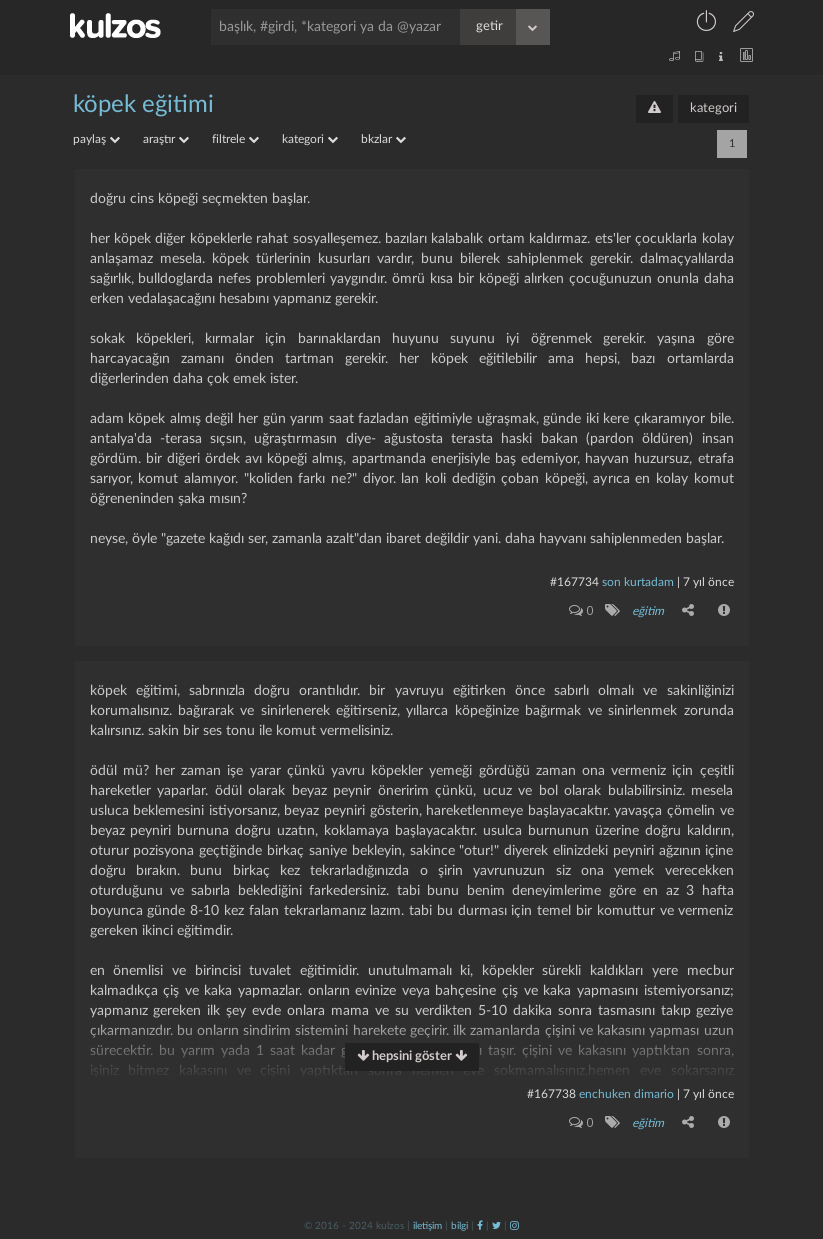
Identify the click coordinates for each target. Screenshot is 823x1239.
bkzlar (383, 139)
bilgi (459, 1226)
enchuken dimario (626, 1094)
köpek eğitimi (143, 105)
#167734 (574, 582)
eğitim (648, 611)
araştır (166, 139)
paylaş (96, 139)
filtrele (235, 139)
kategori (713, 108)
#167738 (551, 1094)
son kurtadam (638, 582)
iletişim (427, 1226)
